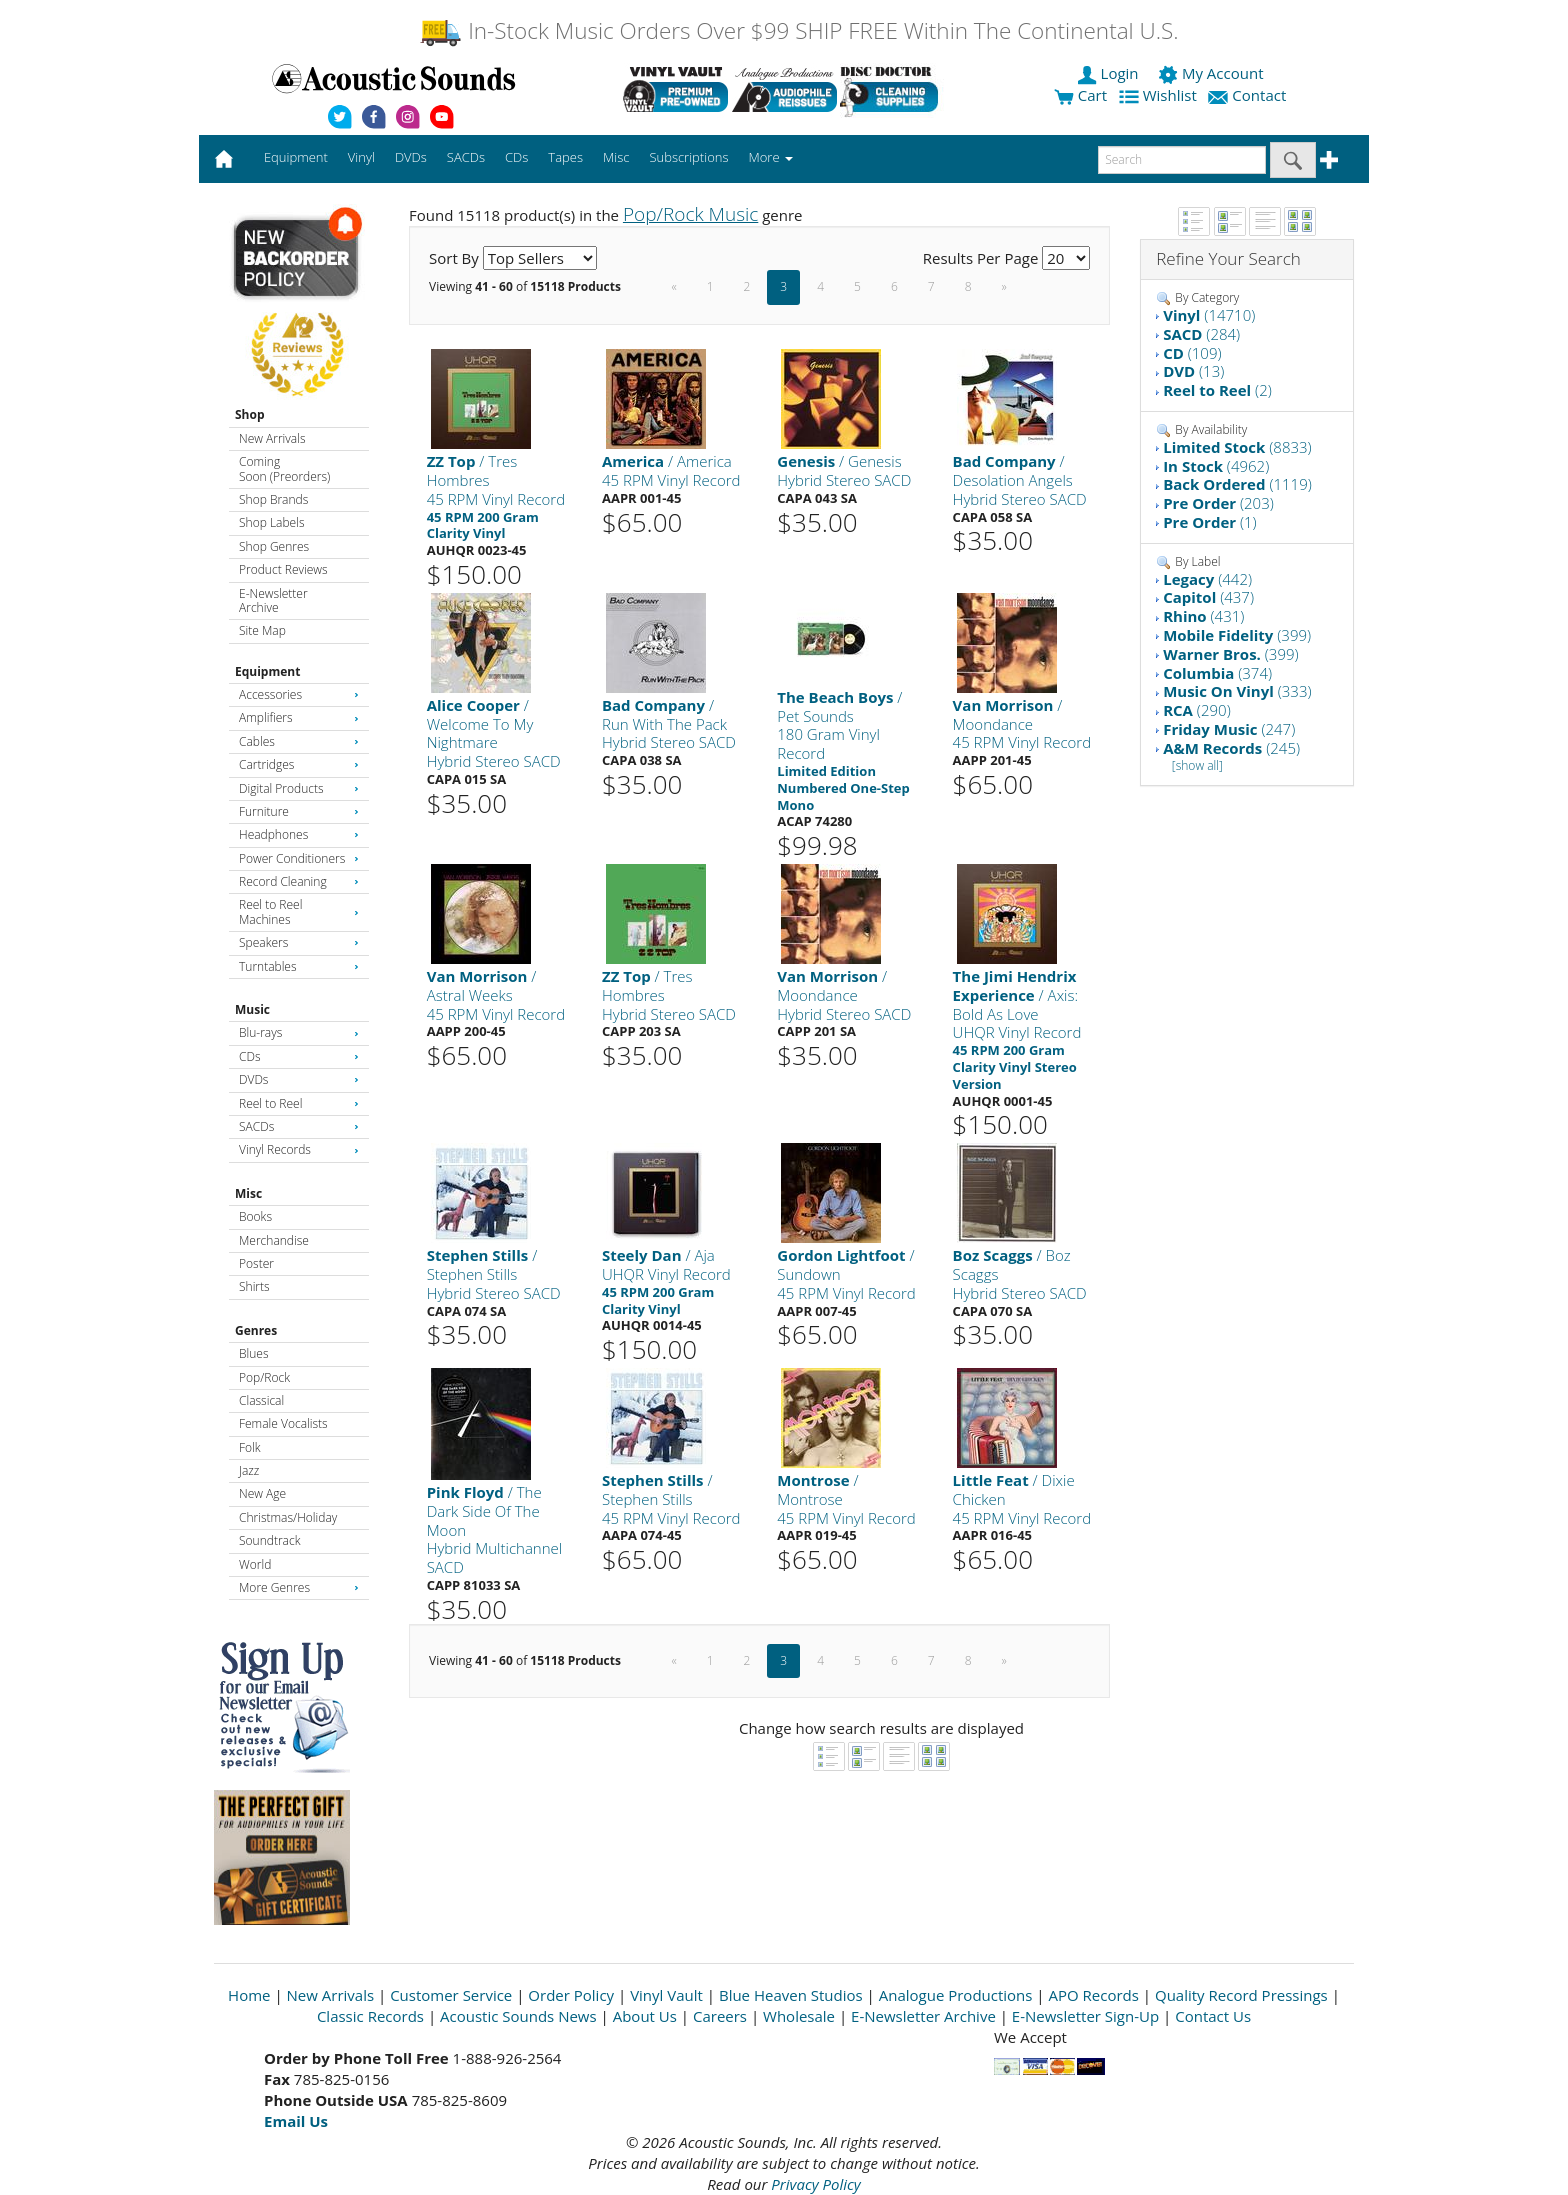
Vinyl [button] (361, 157)
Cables (299, 741)
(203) (1218, 503)
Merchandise (274, 1240)
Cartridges (299, 764)
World (255, 1564)
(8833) (1237, 447)
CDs (299, 1056)
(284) (1201, 334)
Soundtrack (269, 1540)
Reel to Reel (299, 1103)
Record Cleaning (299, 881)
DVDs (299, 1079)
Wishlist (1160, 95)
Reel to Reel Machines (299, 911)
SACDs (299, 1126)
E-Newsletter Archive (273, 600)
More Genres (299, 1587)
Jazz (249, 1470)
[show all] (1197, 765)
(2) (1217, 390)
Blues (254, 1353)
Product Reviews (283, 569)
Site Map (262, 630)
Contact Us (1213, 2016)
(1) (1210, 522)
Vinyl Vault (666, 1995)
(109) (1192, 353)
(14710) (1209, 315)
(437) (1208, 597)
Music (252, 1009)
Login (1110, 73)
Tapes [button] (565, 157)
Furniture (299, 811)
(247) (1229, 729)
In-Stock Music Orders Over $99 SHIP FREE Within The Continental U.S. (798, 30)
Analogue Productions (956, 1995)
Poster (256, 1263)
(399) (1237, 635)
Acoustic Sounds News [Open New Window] (518, 2016)
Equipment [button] (296, 157)
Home (249, 1995)
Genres (256, 1330)
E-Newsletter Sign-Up (1085, 2016)
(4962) (1216, 466)
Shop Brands (273, 499)
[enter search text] (1182, 160)
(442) (1207, 579)
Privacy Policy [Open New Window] (815, 2184)
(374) (1217, 673)
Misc (248, 1193)
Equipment (267, 671)
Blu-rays (299, 1032)
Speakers (299, 942)
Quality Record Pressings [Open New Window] (1241, 1995)
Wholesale (799, 2016)
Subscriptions (688, 157)
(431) (1203, 616)
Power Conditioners (299, 858)
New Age (262, 1493)
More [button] (771, 157)
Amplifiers (299, 717)
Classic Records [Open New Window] (370, 2016)
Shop (250, 414)
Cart (1080, 95)
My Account (1212, 73)
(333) (1237, 691)
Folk (250, 1447)
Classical (261, 1400)
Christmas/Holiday (288, 1517)
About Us (645, 2016)
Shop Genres (274, 546)
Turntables (299, 966)
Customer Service (451, 1995)
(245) (1231, 748)
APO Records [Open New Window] (1094, 1995)
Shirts (254, 1286)
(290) (1197, 710)
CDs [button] (516, 157)
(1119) (1237, 484)
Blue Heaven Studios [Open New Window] (791, 1995)
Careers (720, 2016)
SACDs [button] (466, 157)
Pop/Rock (264, 1377)
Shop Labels (271, 522)
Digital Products (299, 788)
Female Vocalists (283, 1423)
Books (255, 1216)
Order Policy (571, 1995)
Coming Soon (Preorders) (284, 468)
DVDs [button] (411, 157)
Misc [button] (616, 157)
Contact (1249, 95)
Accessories (299, 694)
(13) (1193, 371)
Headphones (299, 834)
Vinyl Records (299, 1149)
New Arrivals (272, 438)
